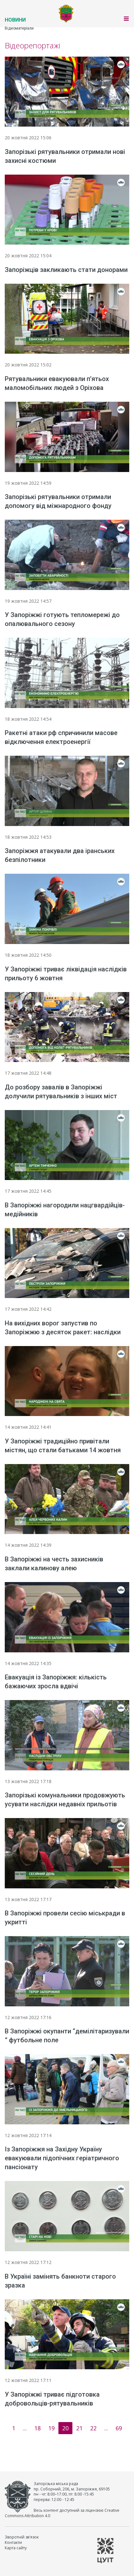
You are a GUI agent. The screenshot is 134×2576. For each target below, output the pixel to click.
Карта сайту (16, 2548)
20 (65, 2428)
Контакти (13, 2542)
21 (79, 2428)
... (25, 2428)
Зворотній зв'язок (22, 2537)
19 (51, 2428)
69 (119, 2428)
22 (93, 2428)
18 (37, 2428)
